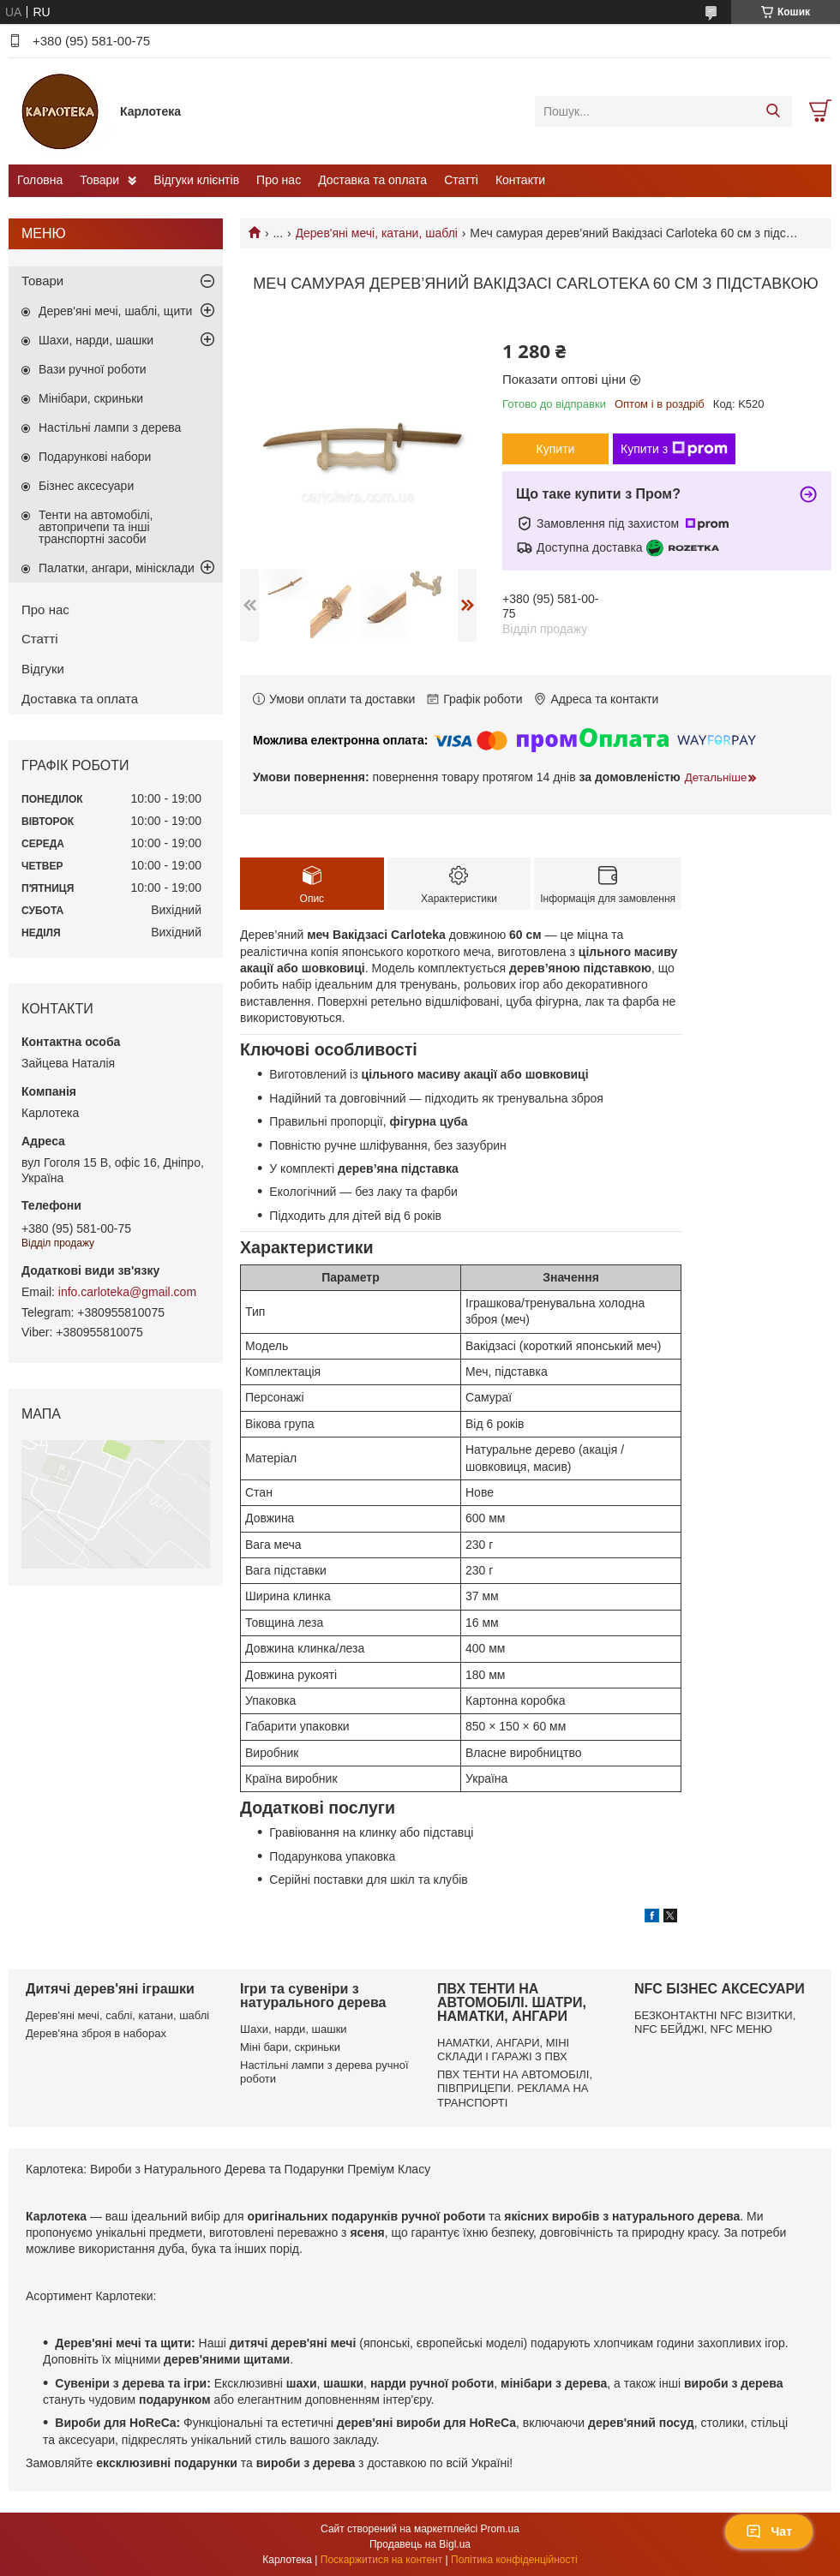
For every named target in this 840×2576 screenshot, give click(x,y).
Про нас (278, 180)
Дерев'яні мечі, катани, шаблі (377, 233)
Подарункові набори (95, 456)
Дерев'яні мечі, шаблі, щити (115, 311)
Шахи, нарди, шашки (96, 340)
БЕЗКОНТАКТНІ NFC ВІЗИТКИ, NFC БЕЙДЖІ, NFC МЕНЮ (714, 2022)
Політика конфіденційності (514, 2560)
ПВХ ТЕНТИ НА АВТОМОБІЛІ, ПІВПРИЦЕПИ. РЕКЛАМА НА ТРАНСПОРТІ (514, 2088)
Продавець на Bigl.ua (420, 2544)
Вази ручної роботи (93, 369)
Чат (769, 2531)
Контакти (520, 180)
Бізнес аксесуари (86, 486)
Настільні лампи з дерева (110, 427)
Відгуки (42, 668)
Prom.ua (500, 2529)
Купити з (674, 449)
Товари (99, 180)
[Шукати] (772, 111)
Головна (40, 180)
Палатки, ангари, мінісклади (117, 568)
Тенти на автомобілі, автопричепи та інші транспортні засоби (96, 527)
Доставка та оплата (372, 180)
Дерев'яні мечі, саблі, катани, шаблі (117, 2015)
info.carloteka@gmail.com (127, 1292)
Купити (556, 449)
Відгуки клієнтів (196, 180)
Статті (461, 180)
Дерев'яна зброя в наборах (96, 2033)
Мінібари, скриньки (91, 398)
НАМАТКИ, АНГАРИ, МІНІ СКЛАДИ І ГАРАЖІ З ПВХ (503, 2049)
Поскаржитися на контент (381, 2560)
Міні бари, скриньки (290, 2047)
